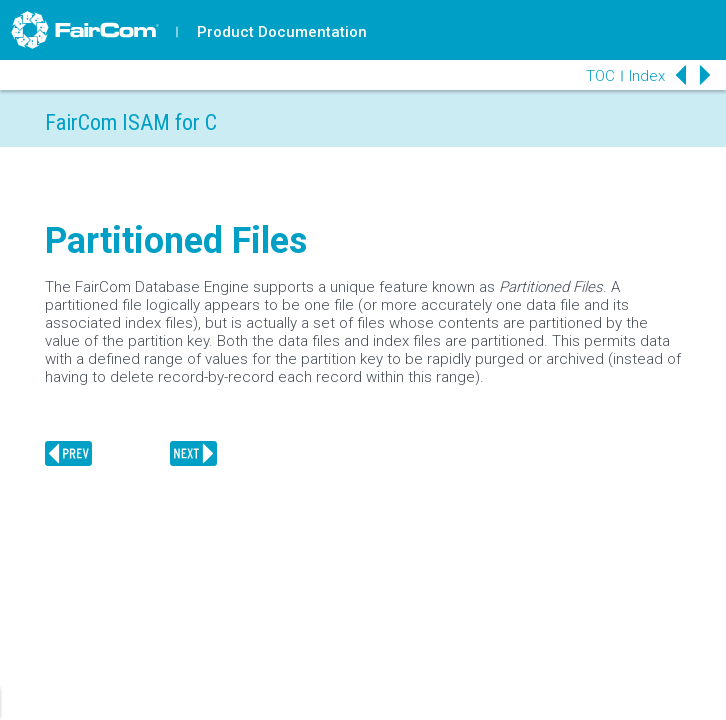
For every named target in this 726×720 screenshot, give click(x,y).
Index (647, 76)
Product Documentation (282, 32)
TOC (600, 76)
